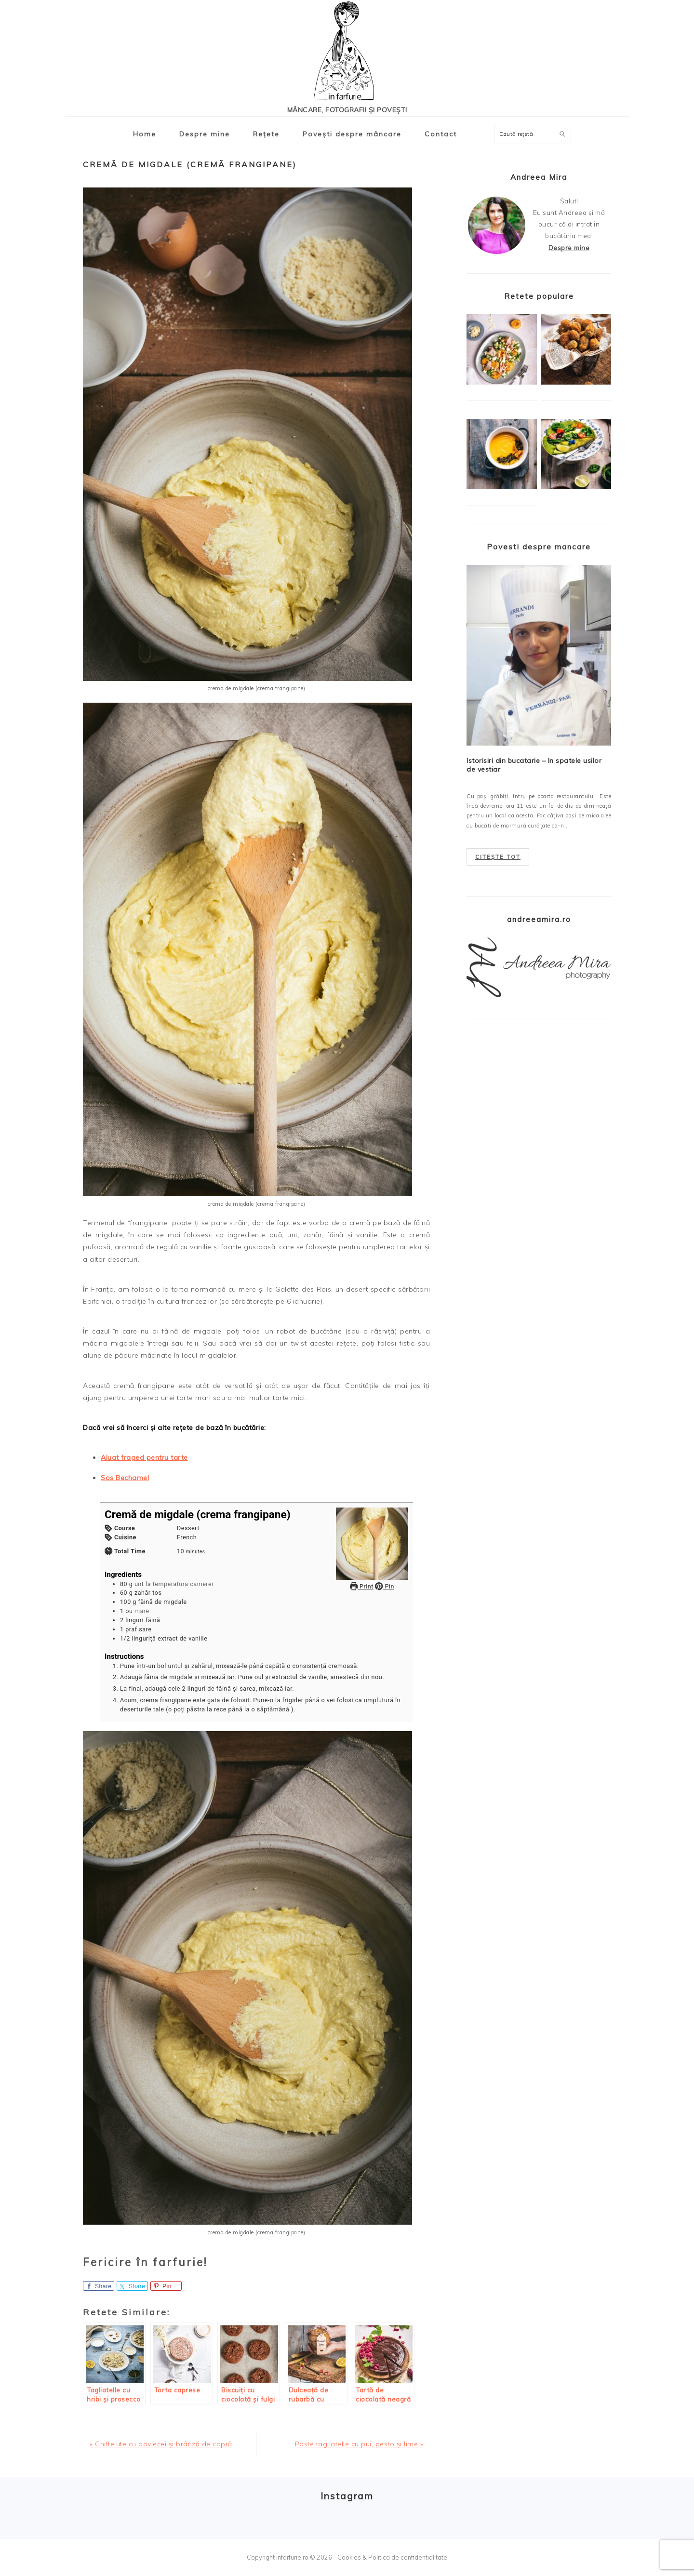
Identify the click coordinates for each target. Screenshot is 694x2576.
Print (362, 1586)
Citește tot (497, 857)
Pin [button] (384, 1586)
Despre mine (569, 247)
